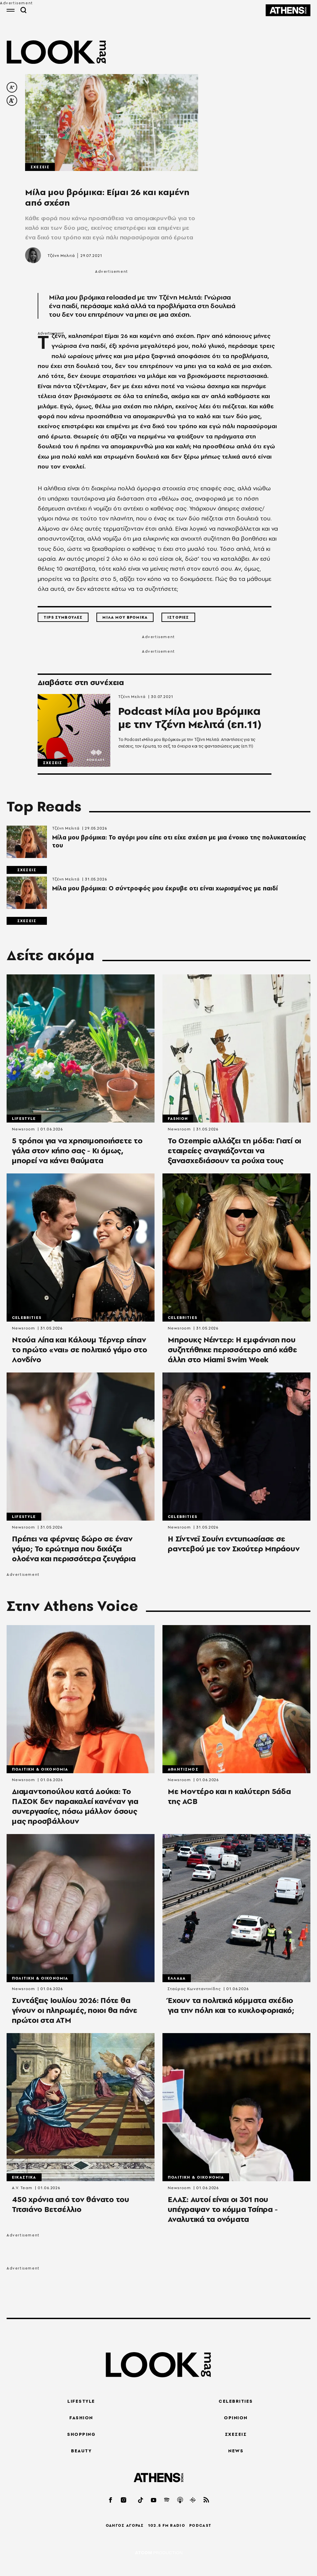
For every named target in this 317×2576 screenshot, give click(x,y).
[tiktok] (141, 2499)
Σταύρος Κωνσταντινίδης (194, 1988)
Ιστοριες (178, 617)
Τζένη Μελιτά (61, 255)
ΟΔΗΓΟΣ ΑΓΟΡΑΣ (125, 2525)
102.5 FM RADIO (166, 2525)
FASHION (81, 2418)
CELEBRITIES (236, 2401)
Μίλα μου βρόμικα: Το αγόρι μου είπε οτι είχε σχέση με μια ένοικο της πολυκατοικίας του (179, 841)
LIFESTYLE (81, 2401)
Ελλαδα (177, 1978)
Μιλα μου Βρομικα (125, 617)
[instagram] (123, 2499)
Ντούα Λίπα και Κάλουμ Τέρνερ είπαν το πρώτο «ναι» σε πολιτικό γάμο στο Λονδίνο (79, 1350)
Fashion (178, 1118)
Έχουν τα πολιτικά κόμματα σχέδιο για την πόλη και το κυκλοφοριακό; (231, 2005)
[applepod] (180, 2499)
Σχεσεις (40, 167)
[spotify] (167, 2499)
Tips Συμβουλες (63, 617)
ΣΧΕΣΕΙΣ (236, 2434)
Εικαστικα (24, 2177)
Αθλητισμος (183, 1769)
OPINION (236, 2418)
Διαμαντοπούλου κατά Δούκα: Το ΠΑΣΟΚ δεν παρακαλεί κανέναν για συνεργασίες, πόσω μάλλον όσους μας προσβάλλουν (75, 1806)
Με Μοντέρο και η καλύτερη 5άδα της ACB (229, 1796)
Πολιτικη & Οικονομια (40, 1769)
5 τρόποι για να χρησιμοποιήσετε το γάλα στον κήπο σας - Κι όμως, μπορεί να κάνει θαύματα (77, 1150)
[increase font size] (12, 100)
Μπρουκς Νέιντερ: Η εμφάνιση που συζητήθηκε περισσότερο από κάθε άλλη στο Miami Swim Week (232, 1350)
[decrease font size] (12, 87)
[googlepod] (193, 2499)
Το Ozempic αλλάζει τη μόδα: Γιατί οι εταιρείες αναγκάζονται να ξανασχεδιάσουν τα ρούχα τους (234, 1150)
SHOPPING (81, 2434)
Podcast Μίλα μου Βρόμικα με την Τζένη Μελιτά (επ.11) (190, 718)
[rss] (206, 2499)
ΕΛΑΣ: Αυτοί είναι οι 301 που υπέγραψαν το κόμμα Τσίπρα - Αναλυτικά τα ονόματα (222, 2209)
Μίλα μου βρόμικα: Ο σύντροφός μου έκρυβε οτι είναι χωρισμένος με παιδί (165, 888)
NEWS (235, 2451)
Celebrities (26, 1317)
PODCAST (200, 2525)
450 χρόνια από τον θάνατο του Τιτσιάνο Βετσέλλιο (70, 2204)
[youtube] (153, 2499)
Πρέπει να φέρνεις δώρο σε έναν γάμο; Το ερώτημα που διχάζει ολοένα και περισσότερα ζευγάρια (73, 1549)
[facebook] (111, 2499)
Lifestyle (24, 1118)
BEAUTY (81, 2451)
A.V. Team (22, 2187)
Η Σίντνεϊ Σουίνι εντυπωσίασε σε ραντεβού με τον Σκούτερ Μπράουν (233, 1544)
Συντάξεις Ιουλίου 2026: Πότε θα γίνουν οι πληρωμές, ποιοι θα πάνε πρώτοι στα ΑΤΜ (74, 2010)
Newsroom (23, 1129)
